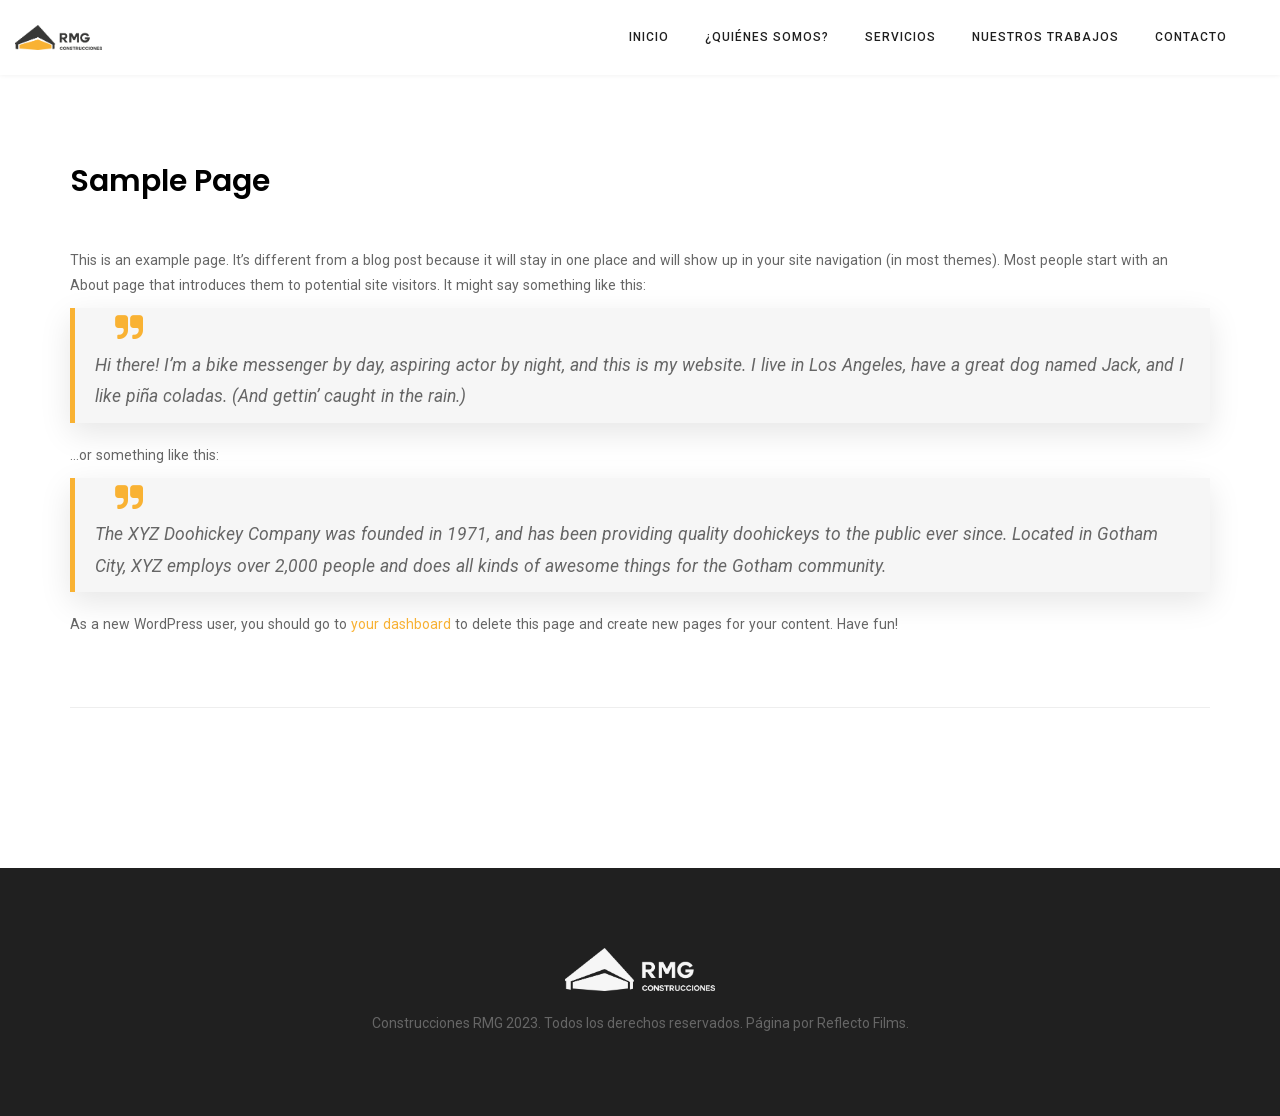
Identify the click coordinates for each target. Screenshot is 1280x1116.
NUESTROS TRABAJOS (1045, 37)
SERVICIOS (900, 37)
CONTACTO (1191, 37)
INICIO (649, 37)
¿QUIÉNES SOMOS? (767, 37)
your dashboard (401, 624)
